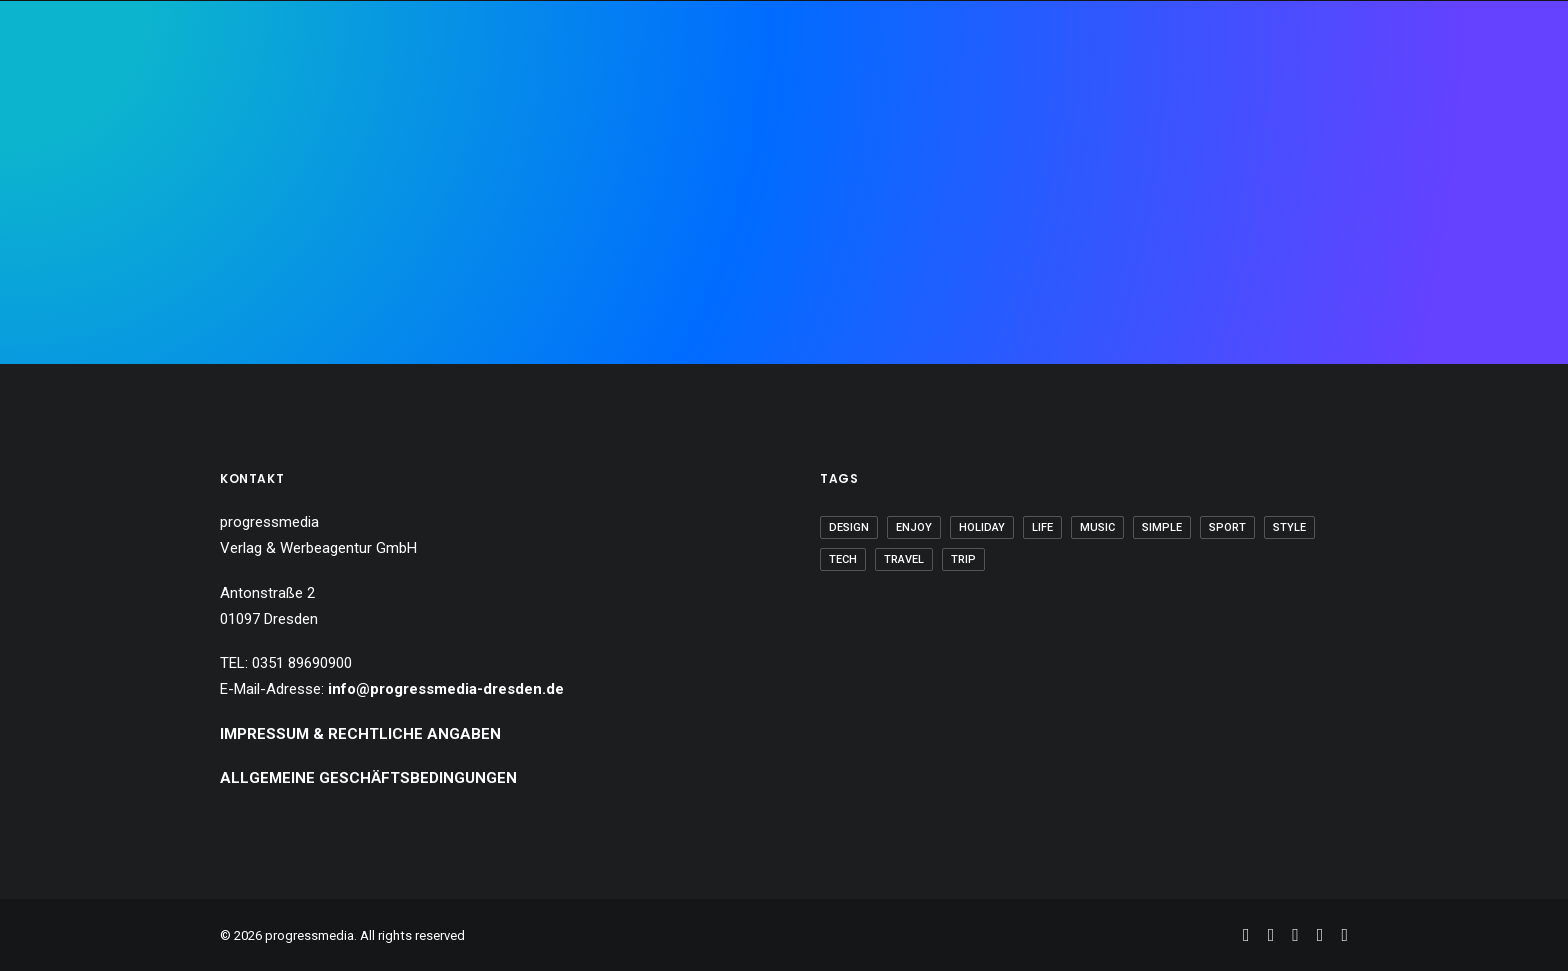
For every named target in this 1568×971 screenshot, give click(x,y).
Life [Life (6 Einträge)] (1042, 527)
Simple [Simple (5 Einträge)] (1162, 527)
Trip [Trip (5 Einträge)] (963, 559)
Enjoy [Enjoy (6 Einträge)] (914, 527)
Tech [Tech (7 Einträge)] (843, 559)
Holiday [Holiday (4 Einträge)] (982, 527)
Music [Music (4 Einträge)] (1097, 527)
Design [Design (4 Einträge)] (849, 527)
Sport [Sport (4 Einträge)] (1227, 527)
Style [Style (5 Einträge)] (1289, 527)
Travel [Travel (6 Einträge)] (904, 559)
